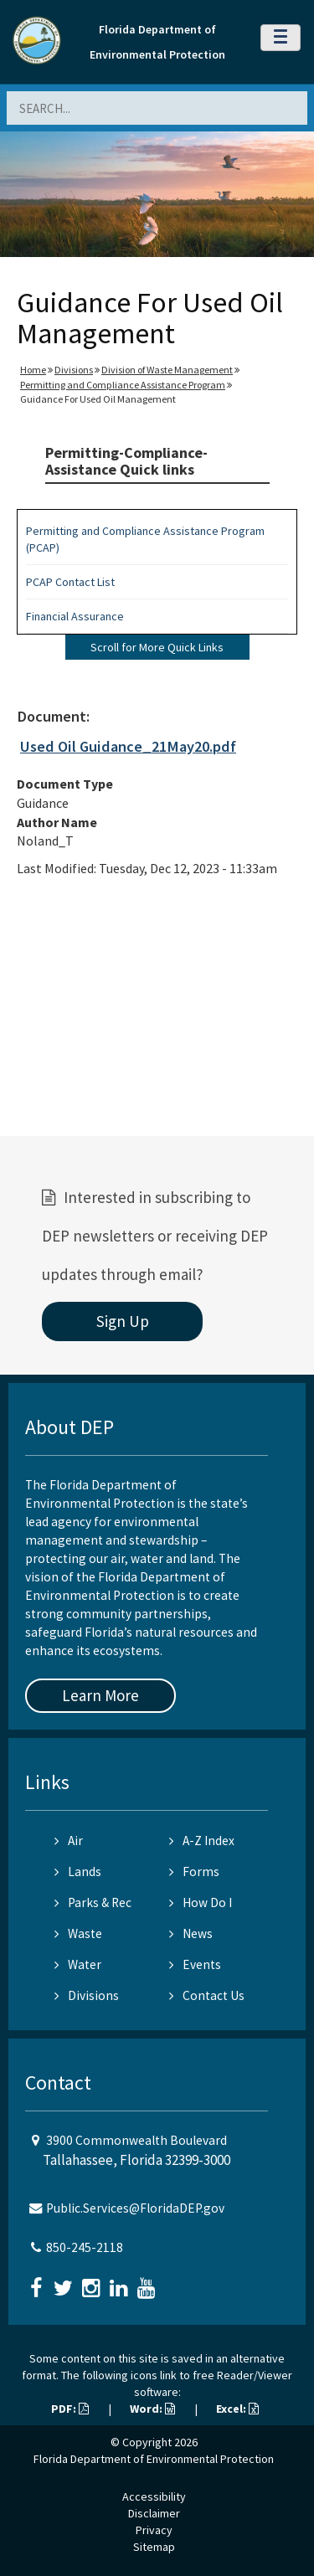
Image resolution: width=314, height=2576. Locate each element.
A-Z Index (201, 1840)
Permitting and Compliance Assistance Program (122, 384)
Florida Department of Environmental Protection (153, 2458)
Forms (194, 1871)
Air (68, 1840)
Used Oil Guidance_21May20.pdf (128, 746)
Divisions (73, 369)
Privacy (154, 2529)
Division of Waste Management (167, 369)
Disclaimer (154, 2513)
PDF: (70, 2408)
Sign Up (122, 1321)
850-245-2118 (84, 2247)
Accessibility (154, 2496)
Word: (152, 2408)
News (191, 1933)
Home (33, 369)
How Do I (200, 1902)
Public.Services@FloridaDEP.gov (135, 2208)
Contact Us (207, 1995)
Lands (77, 1871)
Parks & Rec (92, 1902)
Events (195, 1964)
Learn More (100, 1695)
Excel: (237, 2408)
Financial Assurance (75, 616)
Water (77, 1964)
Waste (78, 1933)
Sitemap (154, 2546)
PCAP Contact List (70, 581)
